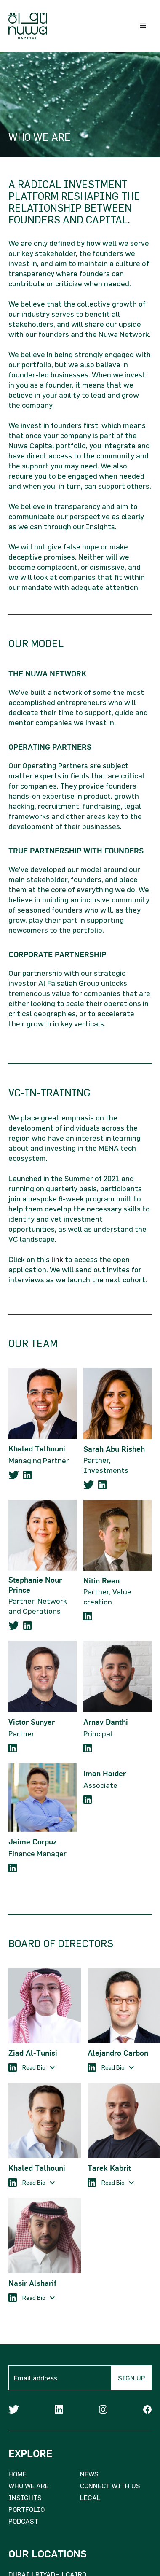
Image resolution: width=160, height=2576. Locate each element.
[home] (25, 26)
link (57, 1259)
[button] (143, 26)
